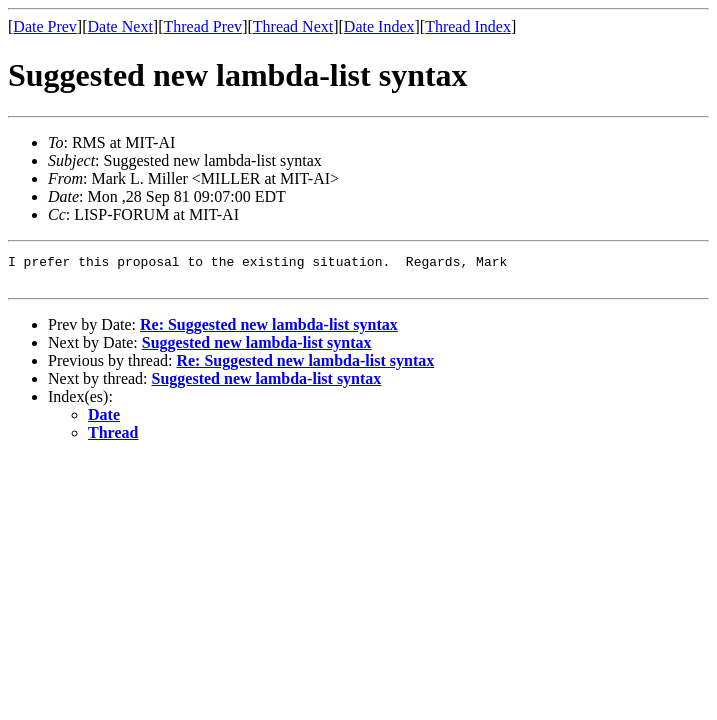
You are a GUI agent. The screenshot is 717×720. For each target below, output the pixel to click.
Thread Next (293, 26)
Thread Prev (202, 26)
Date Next (120, 26)
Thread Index (468, 26)
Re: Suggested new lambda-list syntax (269, 330)
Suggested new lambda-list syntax (257, 348)
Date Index (379, 26)
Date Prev (45, 26)
